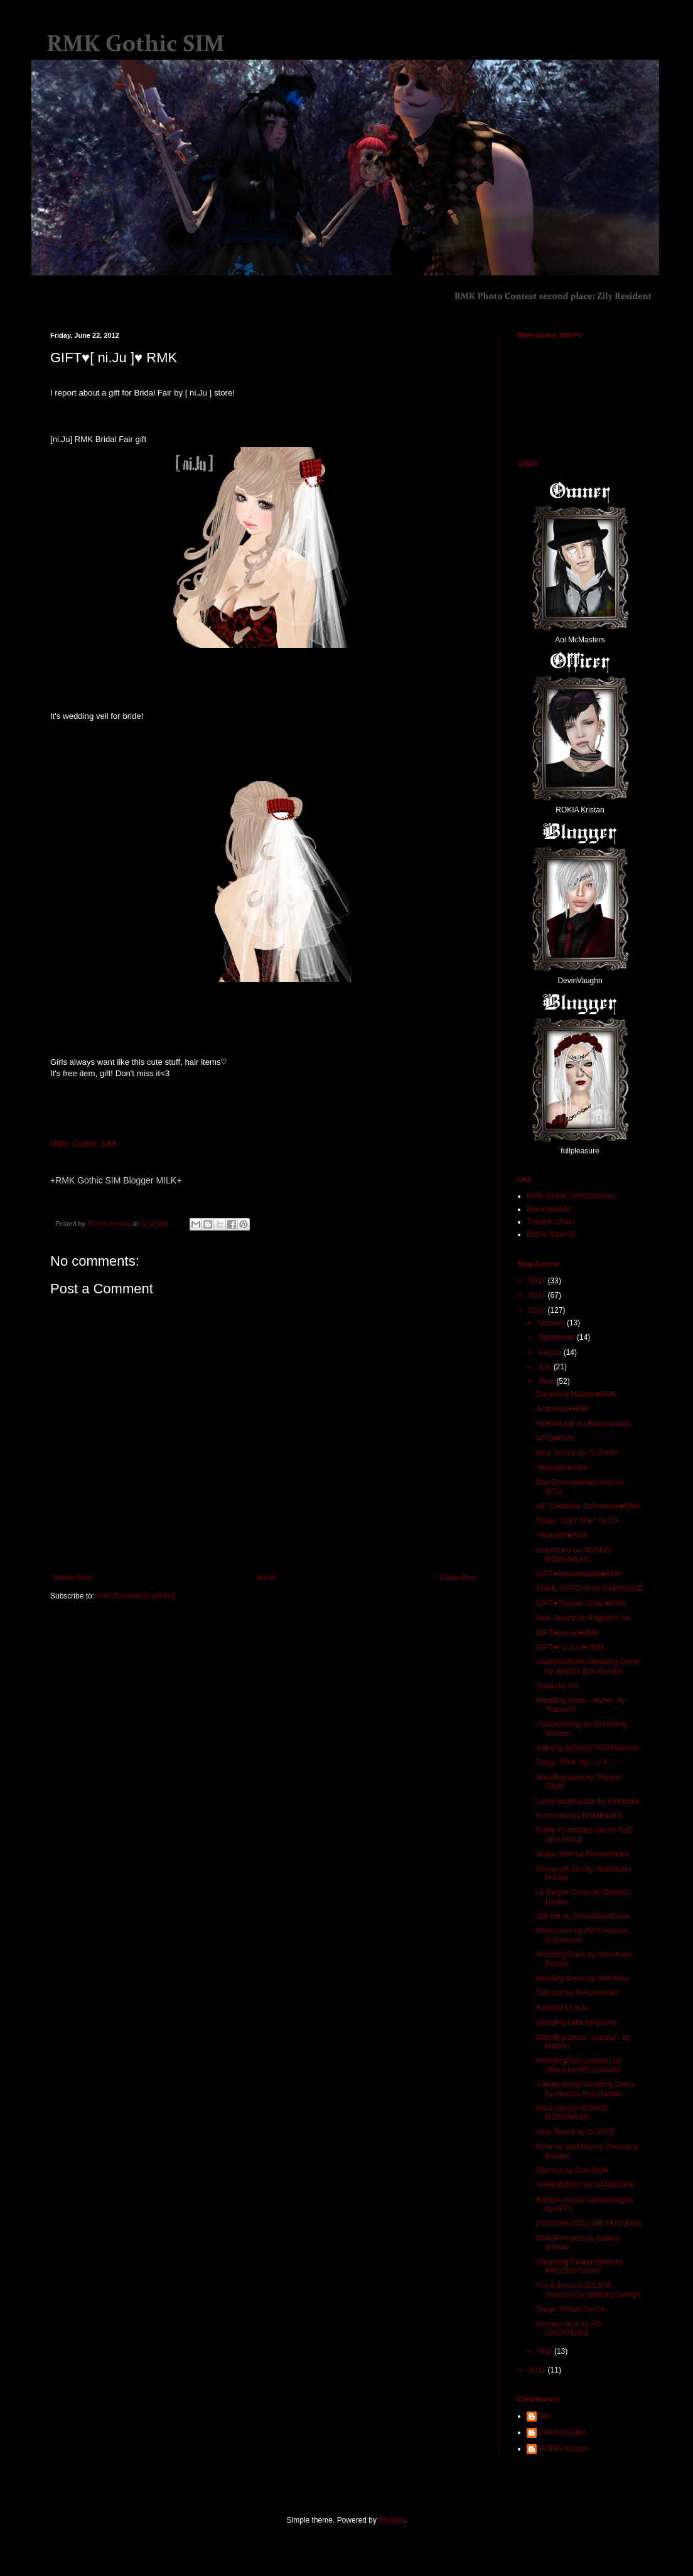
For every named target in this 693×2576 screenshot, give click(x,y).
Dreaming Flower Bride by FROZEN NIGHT (579, 2266)
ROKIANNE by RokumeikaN (583, 1424)
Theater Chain (550, 1221)
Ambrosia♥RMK (562, 1408)
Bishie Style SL (552, 1234)
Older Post (458, 1577)
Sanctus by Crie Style (572, 2170)
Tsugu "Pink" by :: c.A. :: (576, 1762)
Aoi (544, 2416)
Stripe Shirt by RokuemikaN (582, 1854)
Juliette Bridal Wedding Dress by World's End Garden (585, 2089)
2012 (538, 1310)
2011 (538, 2370)
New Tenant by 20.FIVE (575, 2132)
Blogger (391, 2520)
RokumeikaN (548, 1209)
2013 (538, 1295)
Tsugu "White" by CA (571, 2309)
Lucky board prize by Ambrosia (587, 1801)
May (546, 2351)
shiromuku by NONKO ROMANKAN (573, 1554)
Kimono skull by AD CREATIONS (568, 2328)
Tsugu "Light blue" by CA (577, 1520)
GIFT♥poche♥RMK (567, 1633)
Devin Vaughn (562, 2432)
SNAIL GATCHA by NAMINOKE (589, 1588)
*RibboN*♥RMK (562, 1467)
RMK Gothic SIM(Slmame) (571, 1196)
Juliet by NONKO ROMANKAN (587, 1747)
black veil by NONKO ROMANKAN (571, 2112)
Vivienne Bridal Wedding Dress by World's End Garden (588, 1666)
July (546, 1366)
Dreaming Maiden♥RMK (576, 1394)
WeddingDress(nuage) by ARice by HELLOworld (578, 2065)
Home (267, 1577)
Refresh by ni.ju (562, 2007)
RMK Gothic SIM (82, 1144)
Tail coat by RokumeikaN (577, 1992)
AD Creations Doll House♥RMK (588, 1506)
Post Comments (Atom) (135, 1596)
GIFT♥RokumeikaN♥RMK (579, 1574)
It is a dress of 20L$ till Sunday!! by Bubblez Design (588, 2289)
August (551, 1352)
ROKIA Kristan (563, 2448)
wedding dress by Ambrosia (582, 1978)
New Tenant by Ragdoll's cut (583, 1618)
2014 (538, 1280)
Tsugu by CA (557, 1685)
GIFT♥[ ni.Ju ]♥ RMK (570, 1647)
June (547, 1381)
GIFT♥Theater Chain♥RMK (581, 1603)
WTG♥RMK (555, 1438)
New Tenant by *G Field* (577, 1452)
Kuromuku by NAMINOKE (579, 1815)
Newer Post (72, 1577)
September (557, 1337)
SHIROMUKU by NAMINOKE (585, 2184)
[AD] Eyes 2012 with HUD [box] (588, 2223)
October (552, 1322)
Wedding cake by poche (576, 2022)
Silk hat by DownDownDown (583, 1916)
